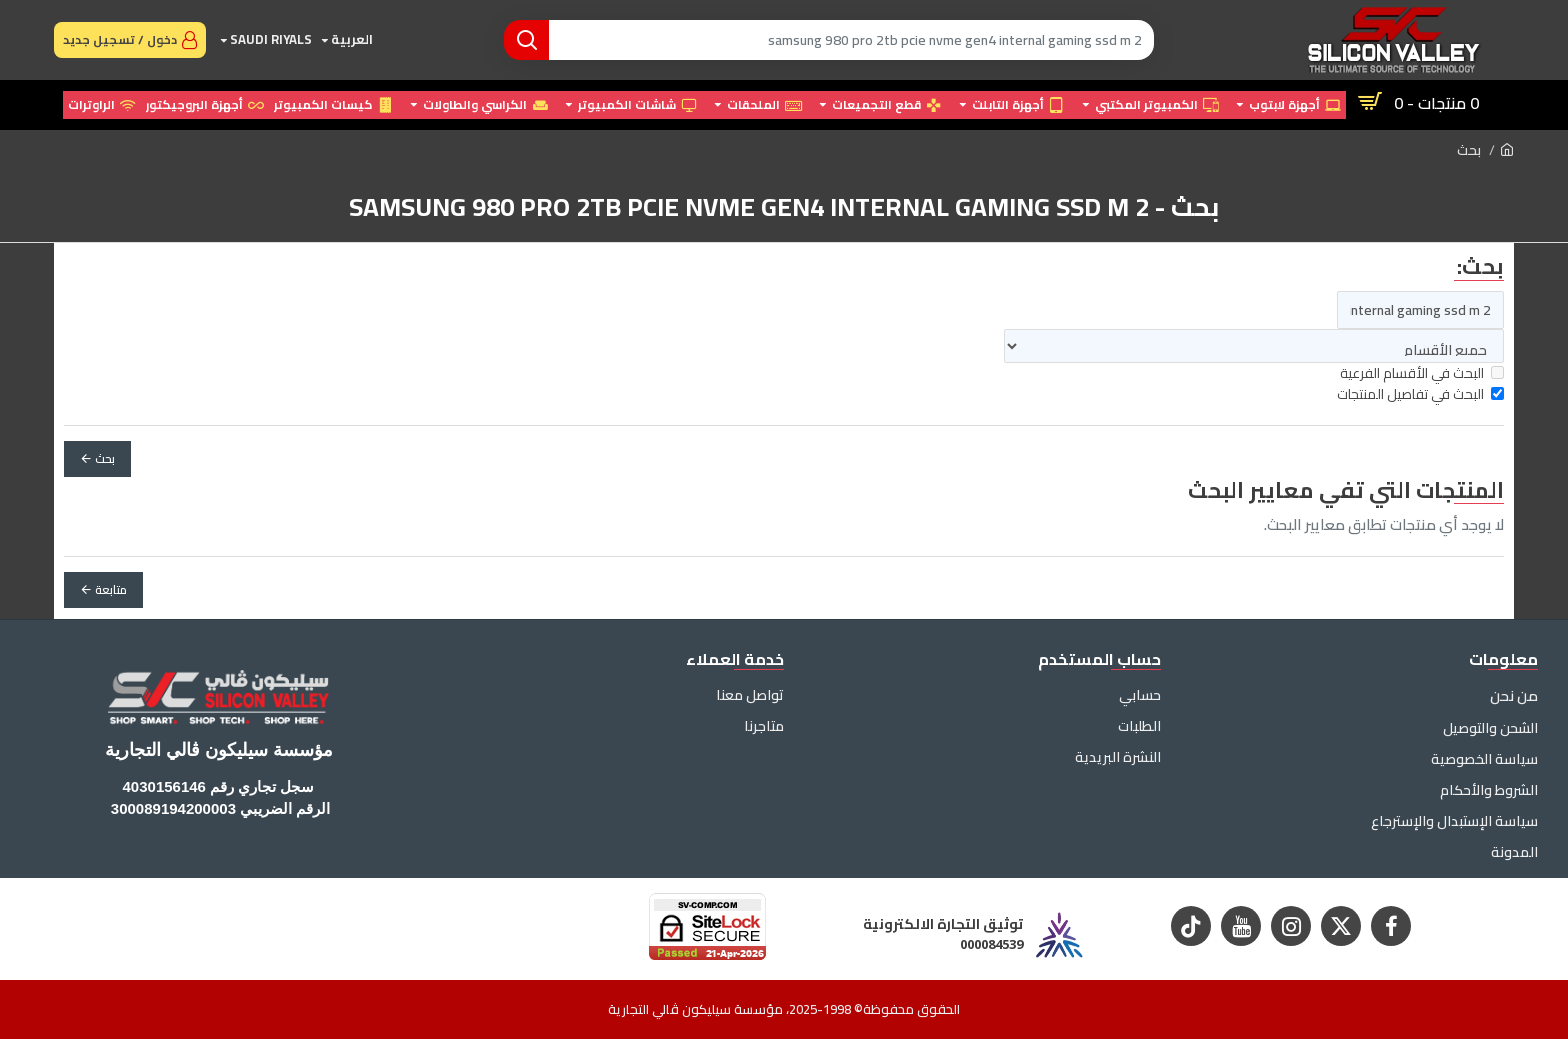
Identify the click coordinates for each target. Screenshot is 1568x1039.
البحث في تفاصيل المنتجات (1420, 394)
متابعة (111, 589)
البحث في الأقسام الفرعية (1422, 373)
